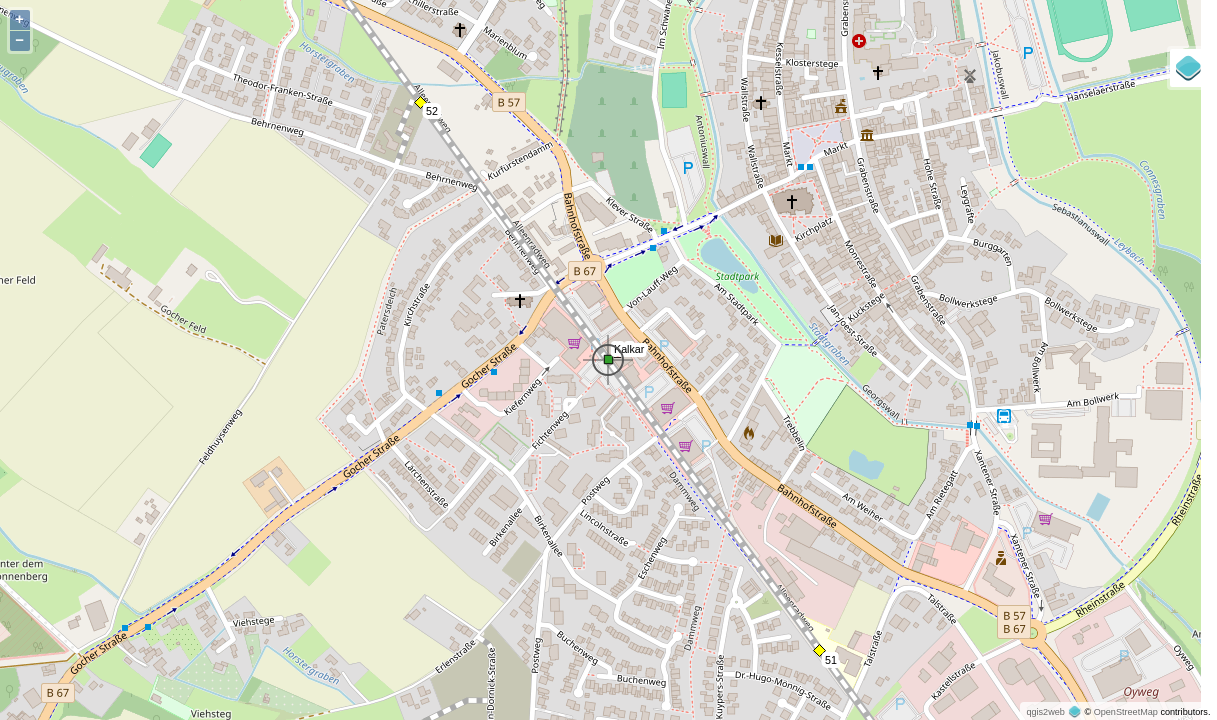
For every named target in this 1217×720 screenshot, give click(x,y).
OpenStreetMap (1126, 712)
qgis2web (1045, 712)
